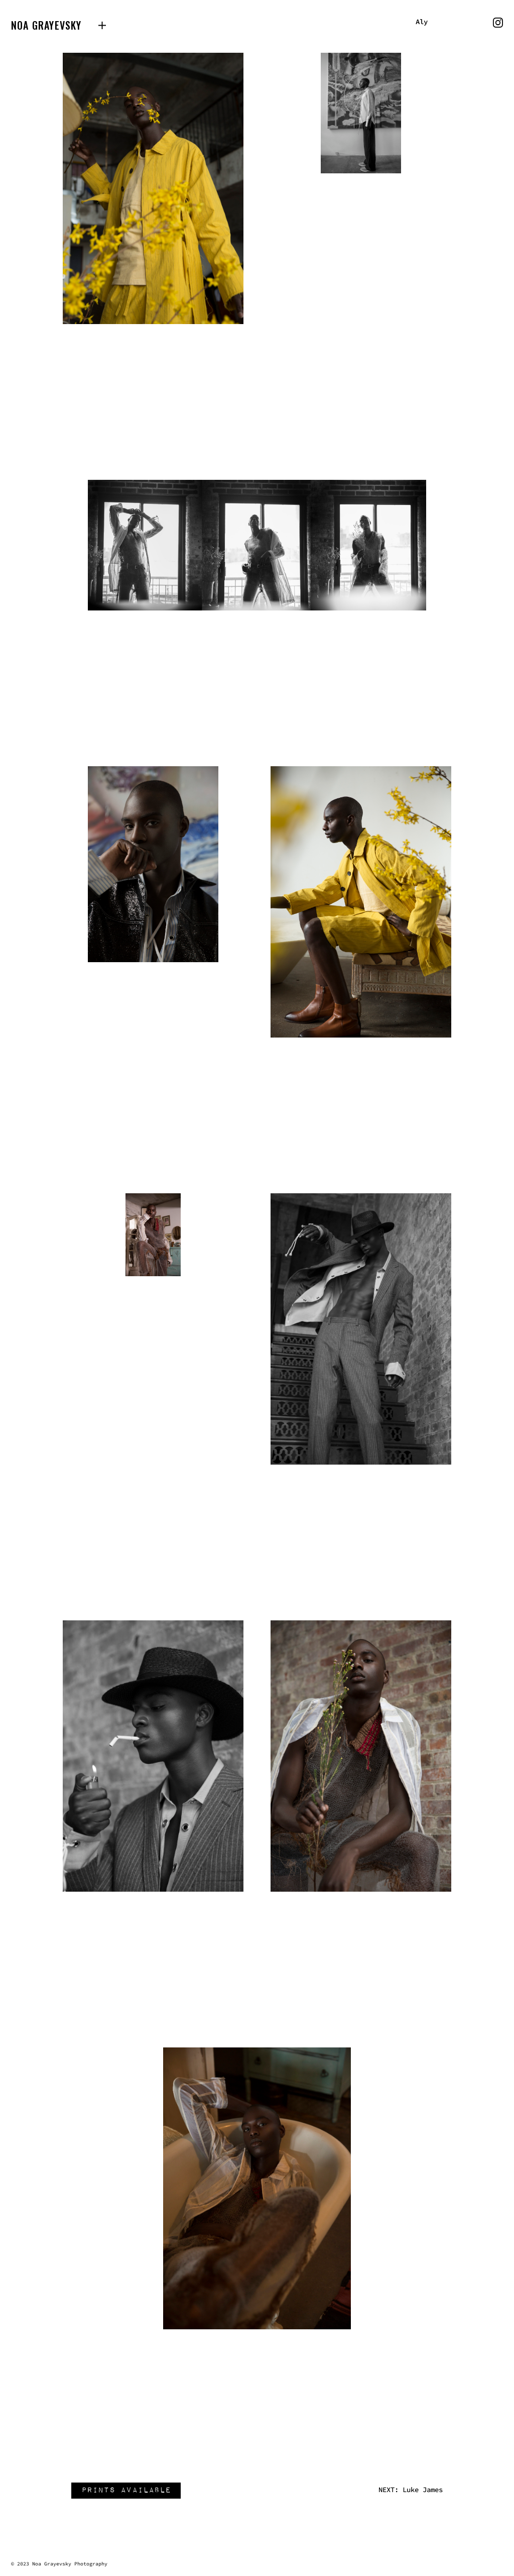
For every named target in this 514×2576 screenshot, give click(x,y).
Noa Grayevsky (46, 25)
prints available (129, 2491)
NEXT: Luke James (410, 2489)
